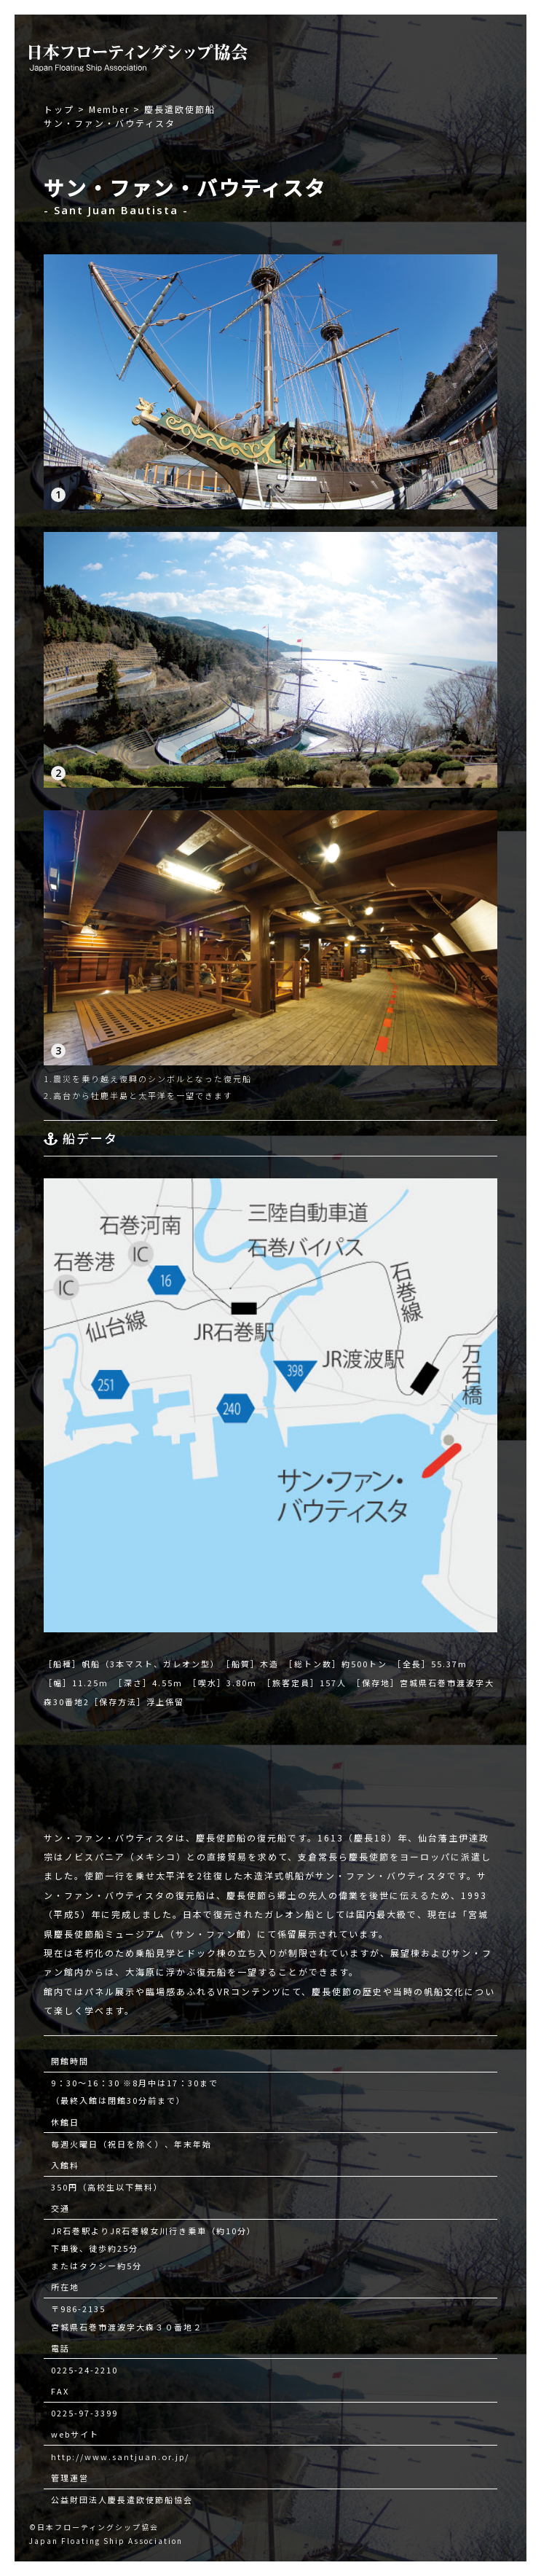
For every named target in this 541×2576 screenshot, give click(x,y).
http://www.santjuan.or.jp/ (120, 2456)
